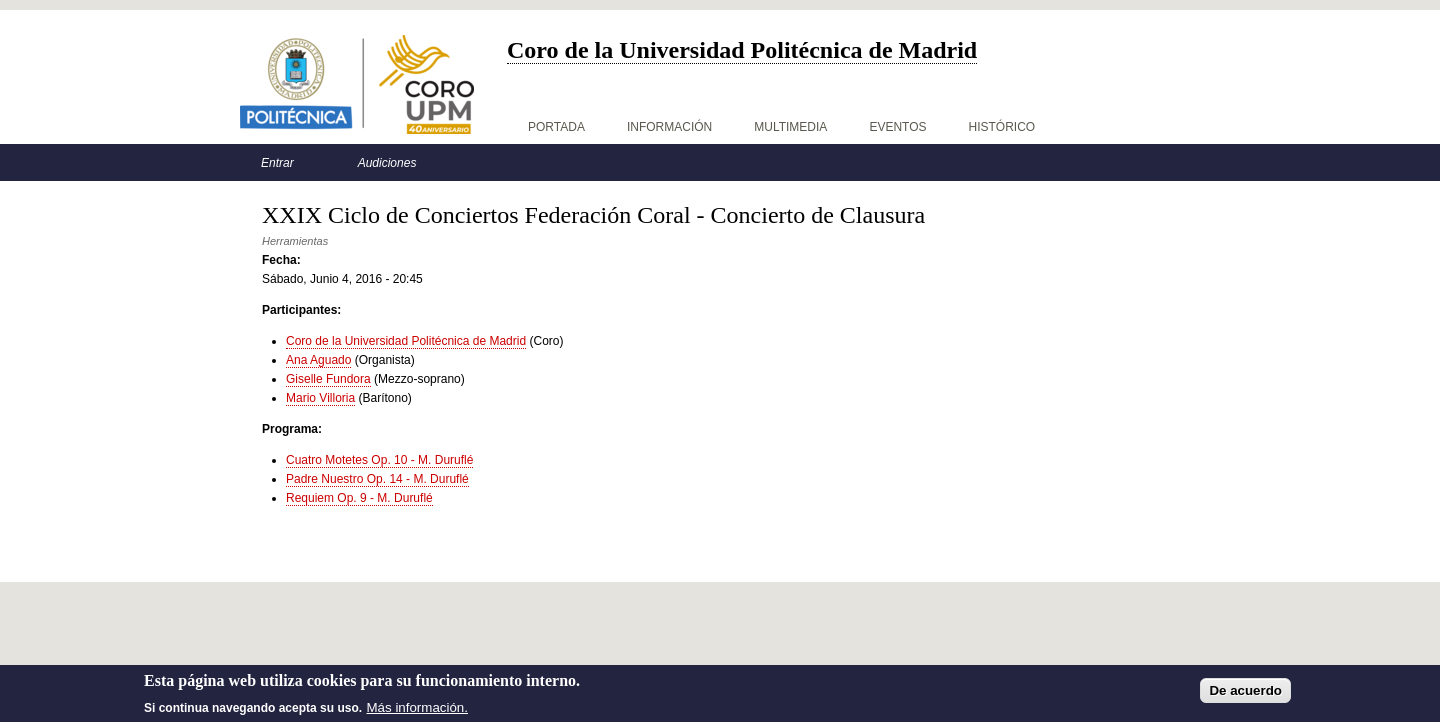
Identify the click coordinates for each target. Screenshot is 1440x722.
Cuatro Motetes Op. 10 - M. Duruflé (379, 460)
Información (669, 127)
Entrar (277, 163)
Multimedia (790, 127)
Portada (556, 127)
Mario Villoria (320, 398)
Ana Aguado (318, 360)
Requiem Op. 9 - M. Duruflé (359, 498)
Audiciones (387, 163)
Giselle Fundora (328, 379)
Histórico (1002, 127)
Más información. (417, 709)
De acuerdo (1245, 693)
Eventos (897, 127)
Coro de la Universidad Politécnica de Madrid (406, 341)
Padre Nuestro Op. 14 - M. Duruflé (377, 479)
